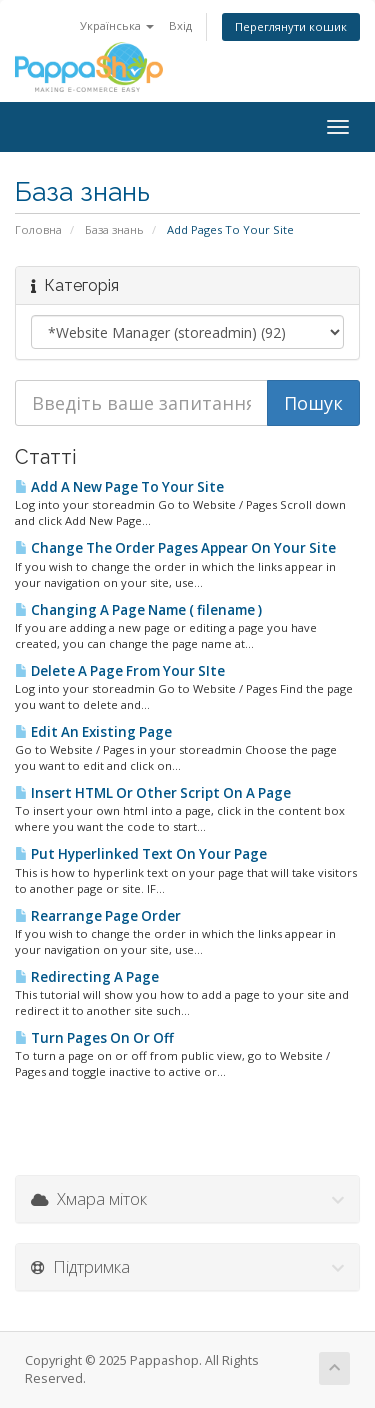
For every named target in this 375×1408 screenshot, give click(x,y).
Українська (117, 25)
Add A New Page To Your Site (119, 487)
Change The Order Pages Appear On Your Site (175, 548)
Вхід (180, 25)
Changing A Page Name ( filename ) (138, 610)
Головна (38, 229)
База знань (114, 229)
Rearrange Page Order (98, 916)
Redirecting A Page (87, 977)
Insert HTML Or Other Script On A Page (153, 793)
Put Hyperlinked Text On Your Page (141, 854)
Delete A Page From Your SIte (120, 671)
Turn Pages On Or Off (94, 1038)
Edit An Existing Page (93, 732)
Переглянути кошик (291, 26)
